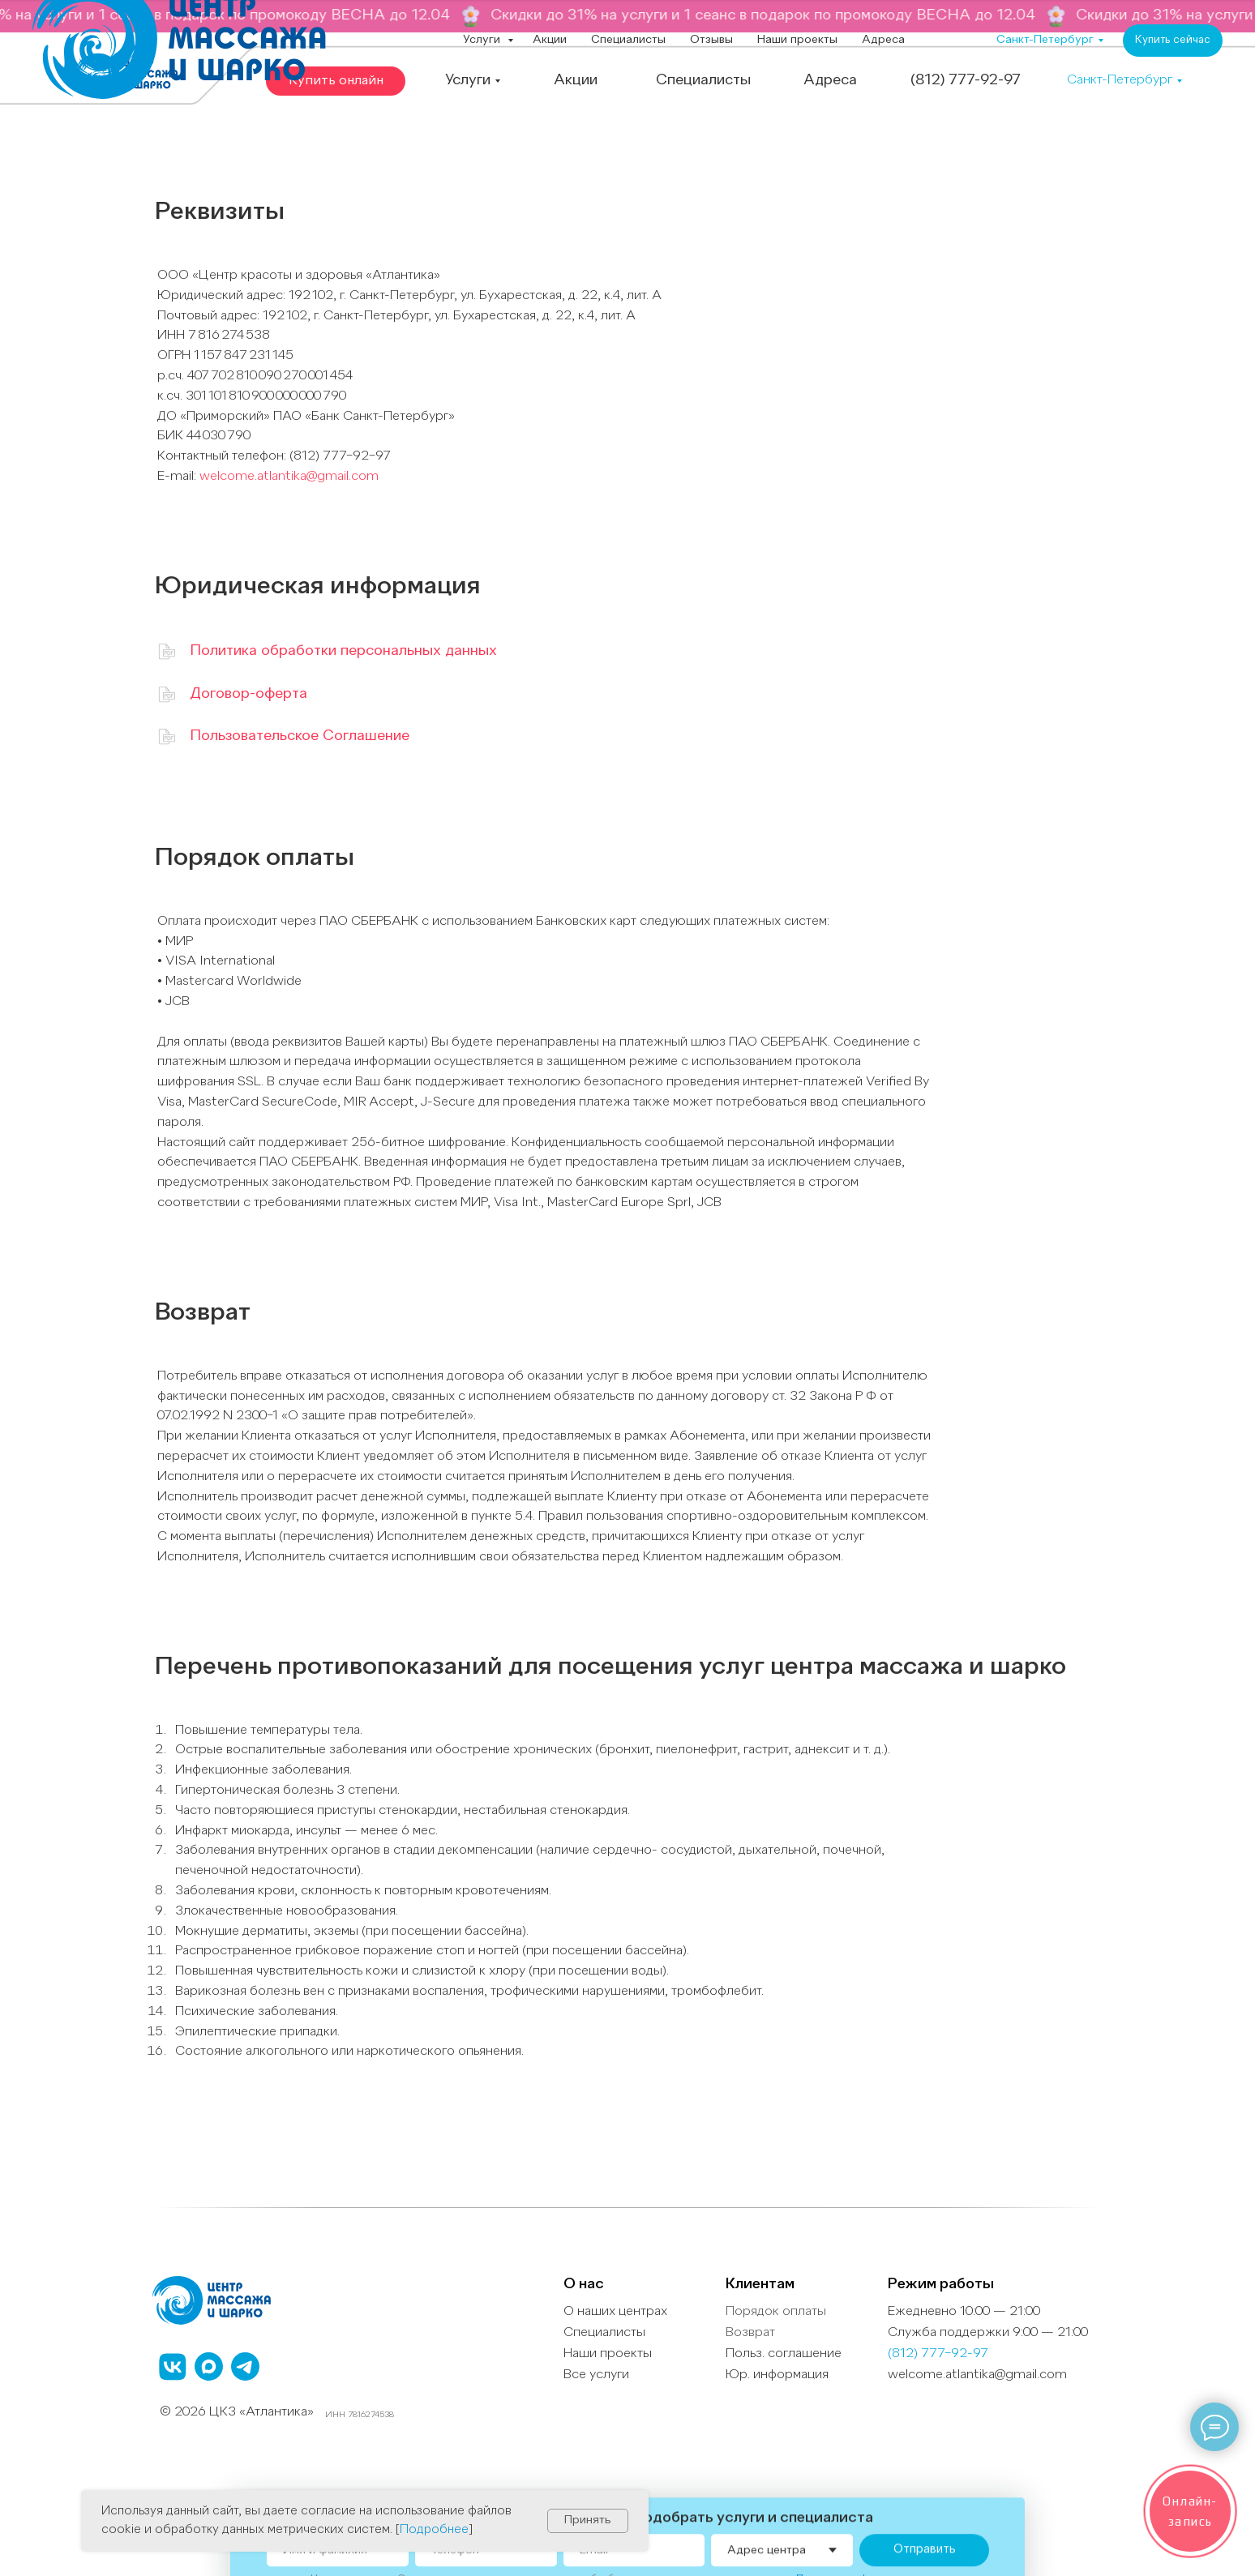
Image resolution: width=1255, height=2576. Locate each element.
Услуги (483, 39)
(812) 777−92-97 (938, 2353)
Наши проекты (797, 39)
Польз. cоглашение (784, 2353)
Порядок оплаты (776, 2311)
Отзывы (711, 39)
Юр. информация (777, 2374)
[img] (166, 694)
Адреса (883, 39)
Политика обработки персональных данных (343, 651)
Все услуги (596, 2374)
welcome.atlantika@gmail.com (289, 476)
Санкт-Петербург (1045, 39)
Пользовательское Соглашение (299, 736)
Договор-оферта (248, 694)
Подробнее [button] (434, 2530)
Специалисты (628, 39)
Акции (550, 39)
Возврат (750, 2332)
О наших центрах (615, 2311)
